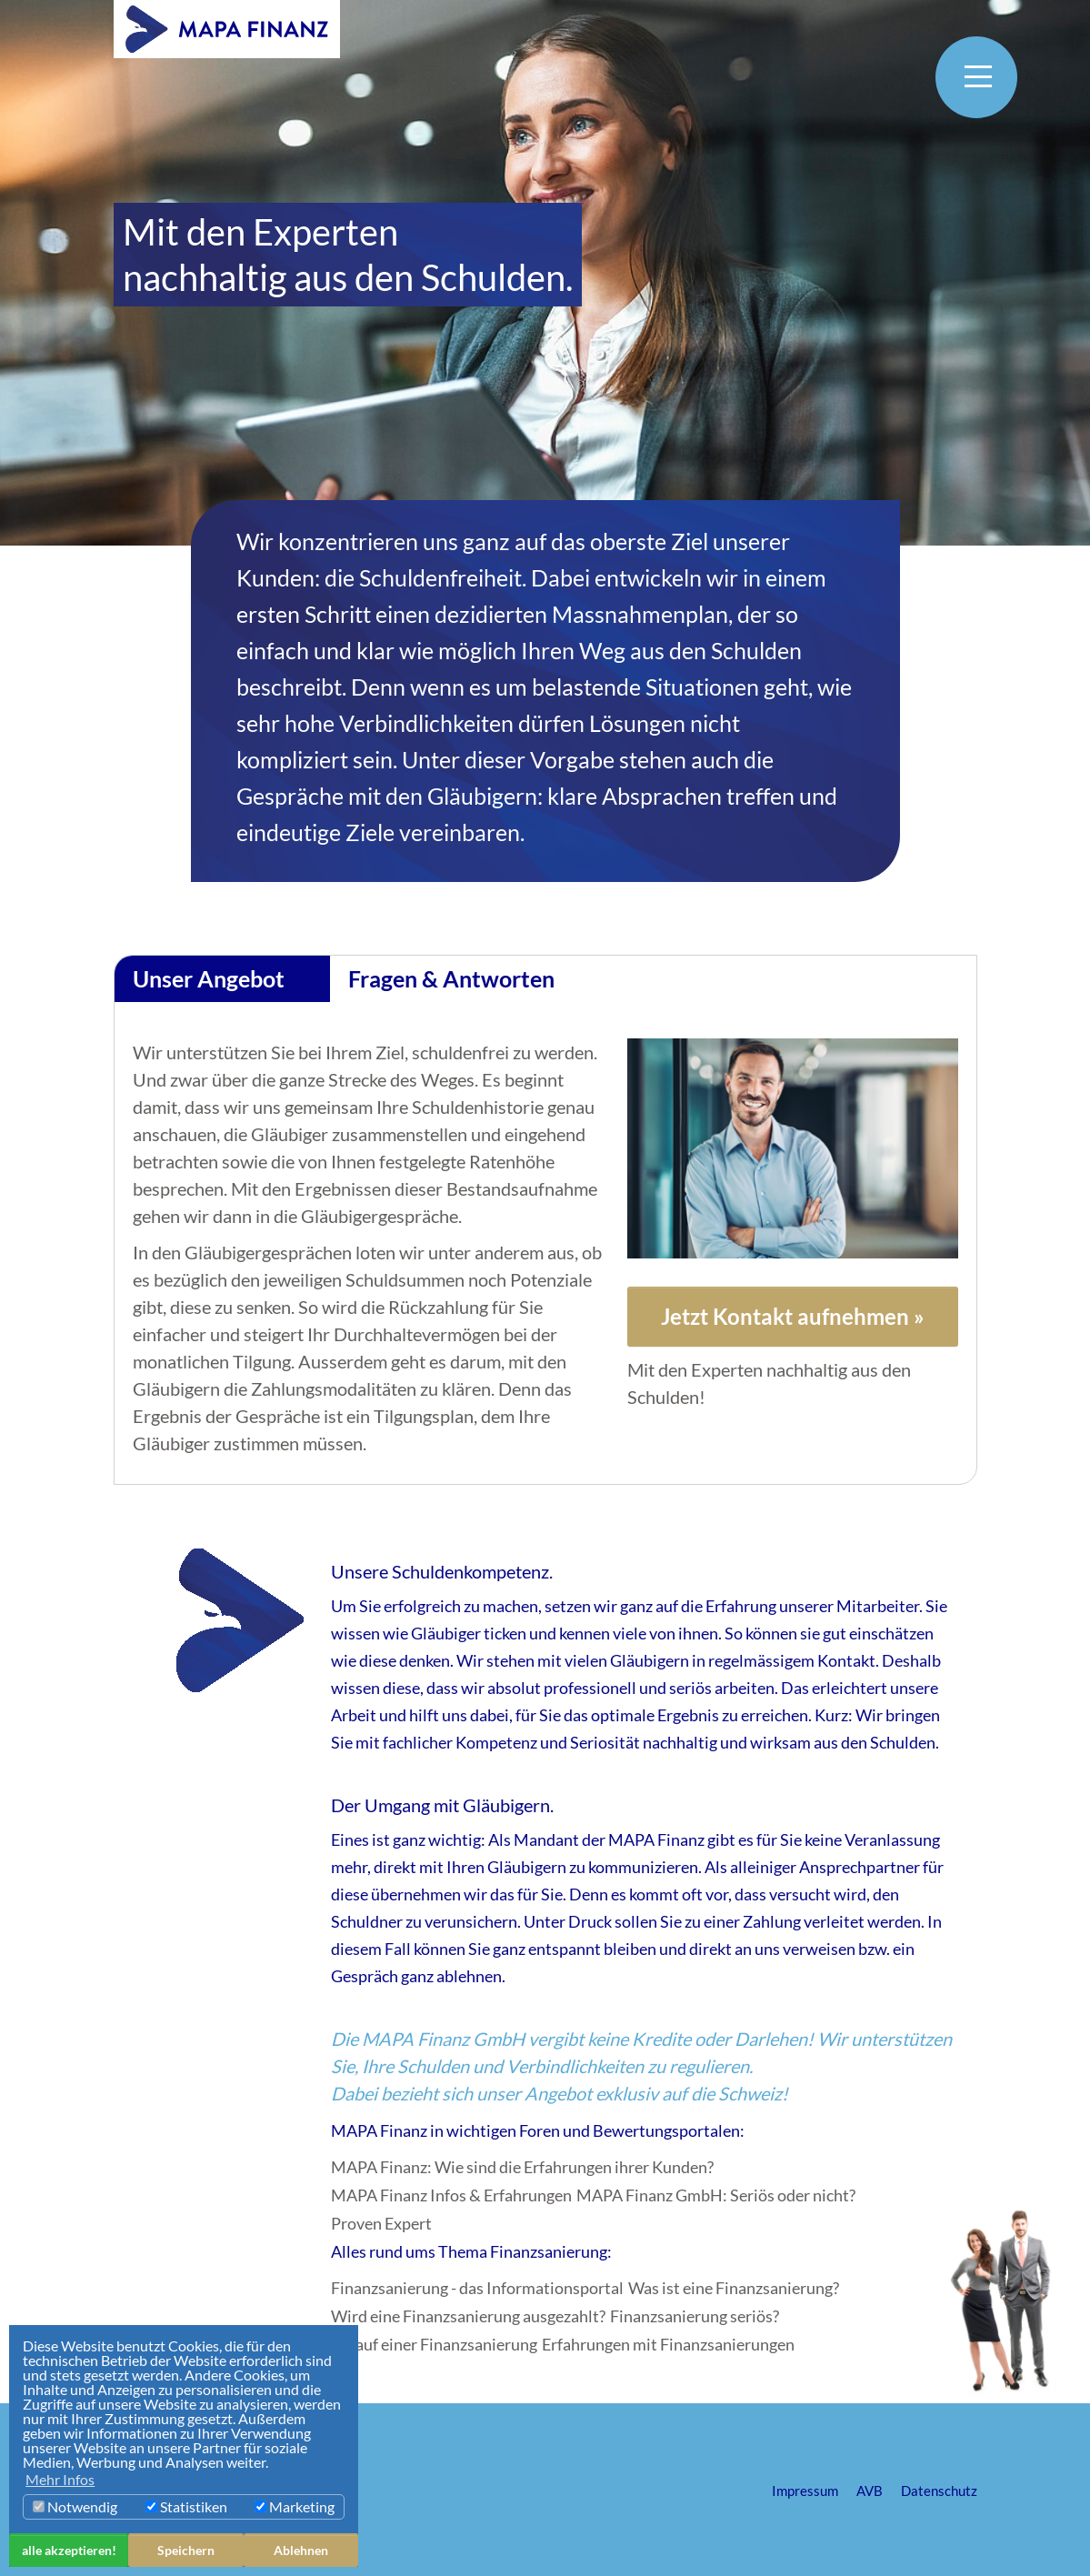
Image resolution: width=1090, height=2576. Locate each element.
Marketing (295, 2506)
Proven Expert (381, 2223)
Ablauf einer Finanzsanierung (434, 2344)
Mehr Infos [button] (60, 2479)
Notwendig (75, 2506)
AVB (869, 2490)
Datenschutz (939, 2490)
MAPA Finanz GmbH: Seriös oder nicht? (715, 2195)
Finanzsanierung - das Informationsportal (477, 2288)
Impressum (805, 2490)
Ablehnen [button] (301, 2550)
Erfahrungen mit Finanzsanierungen (668, 2344)
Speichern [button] (186, 2550)
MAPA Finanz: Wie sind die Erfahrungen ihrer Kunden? (522, 2167)
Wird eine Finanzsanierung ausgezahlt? (468, 2316)
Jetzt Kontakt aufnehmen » (793, 1316)
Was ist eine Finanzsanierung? (733, 2288)
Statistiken (186, 2506)
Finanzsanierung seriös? (694, 2316)
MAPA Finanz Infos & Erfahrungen (451, 2195)
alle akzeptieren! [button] (69, 2550)
